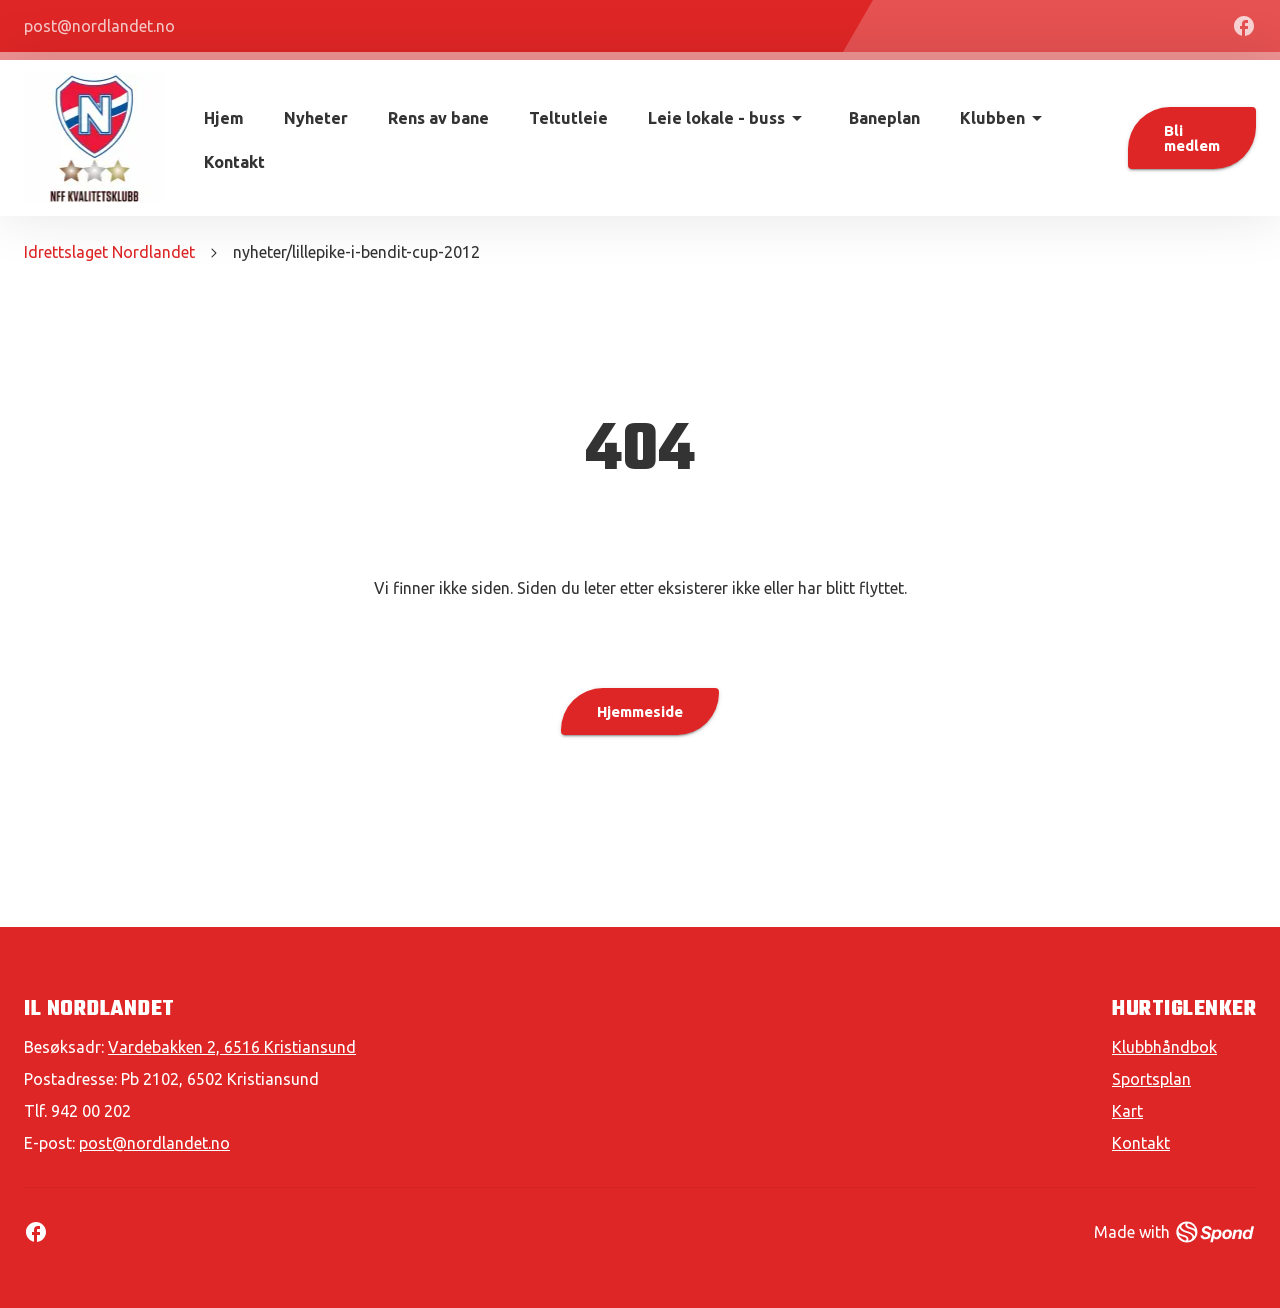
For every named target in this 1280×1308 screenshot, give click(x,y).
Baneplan (884, 118)
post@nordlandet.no (154, 1143)
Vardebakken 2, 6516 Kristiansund (232, 1047)
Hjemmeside (640, 711)
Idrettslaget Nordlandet (109, 252)
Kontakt (234, 162)
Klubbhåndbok (1164, 1047)
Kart (1127, 1111)
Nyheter (316, 118)
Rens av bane (438, 118)
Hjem (224, 118)
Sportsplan (1151, 1079)
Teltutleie (568, 118)
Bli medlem (1192, 138)
